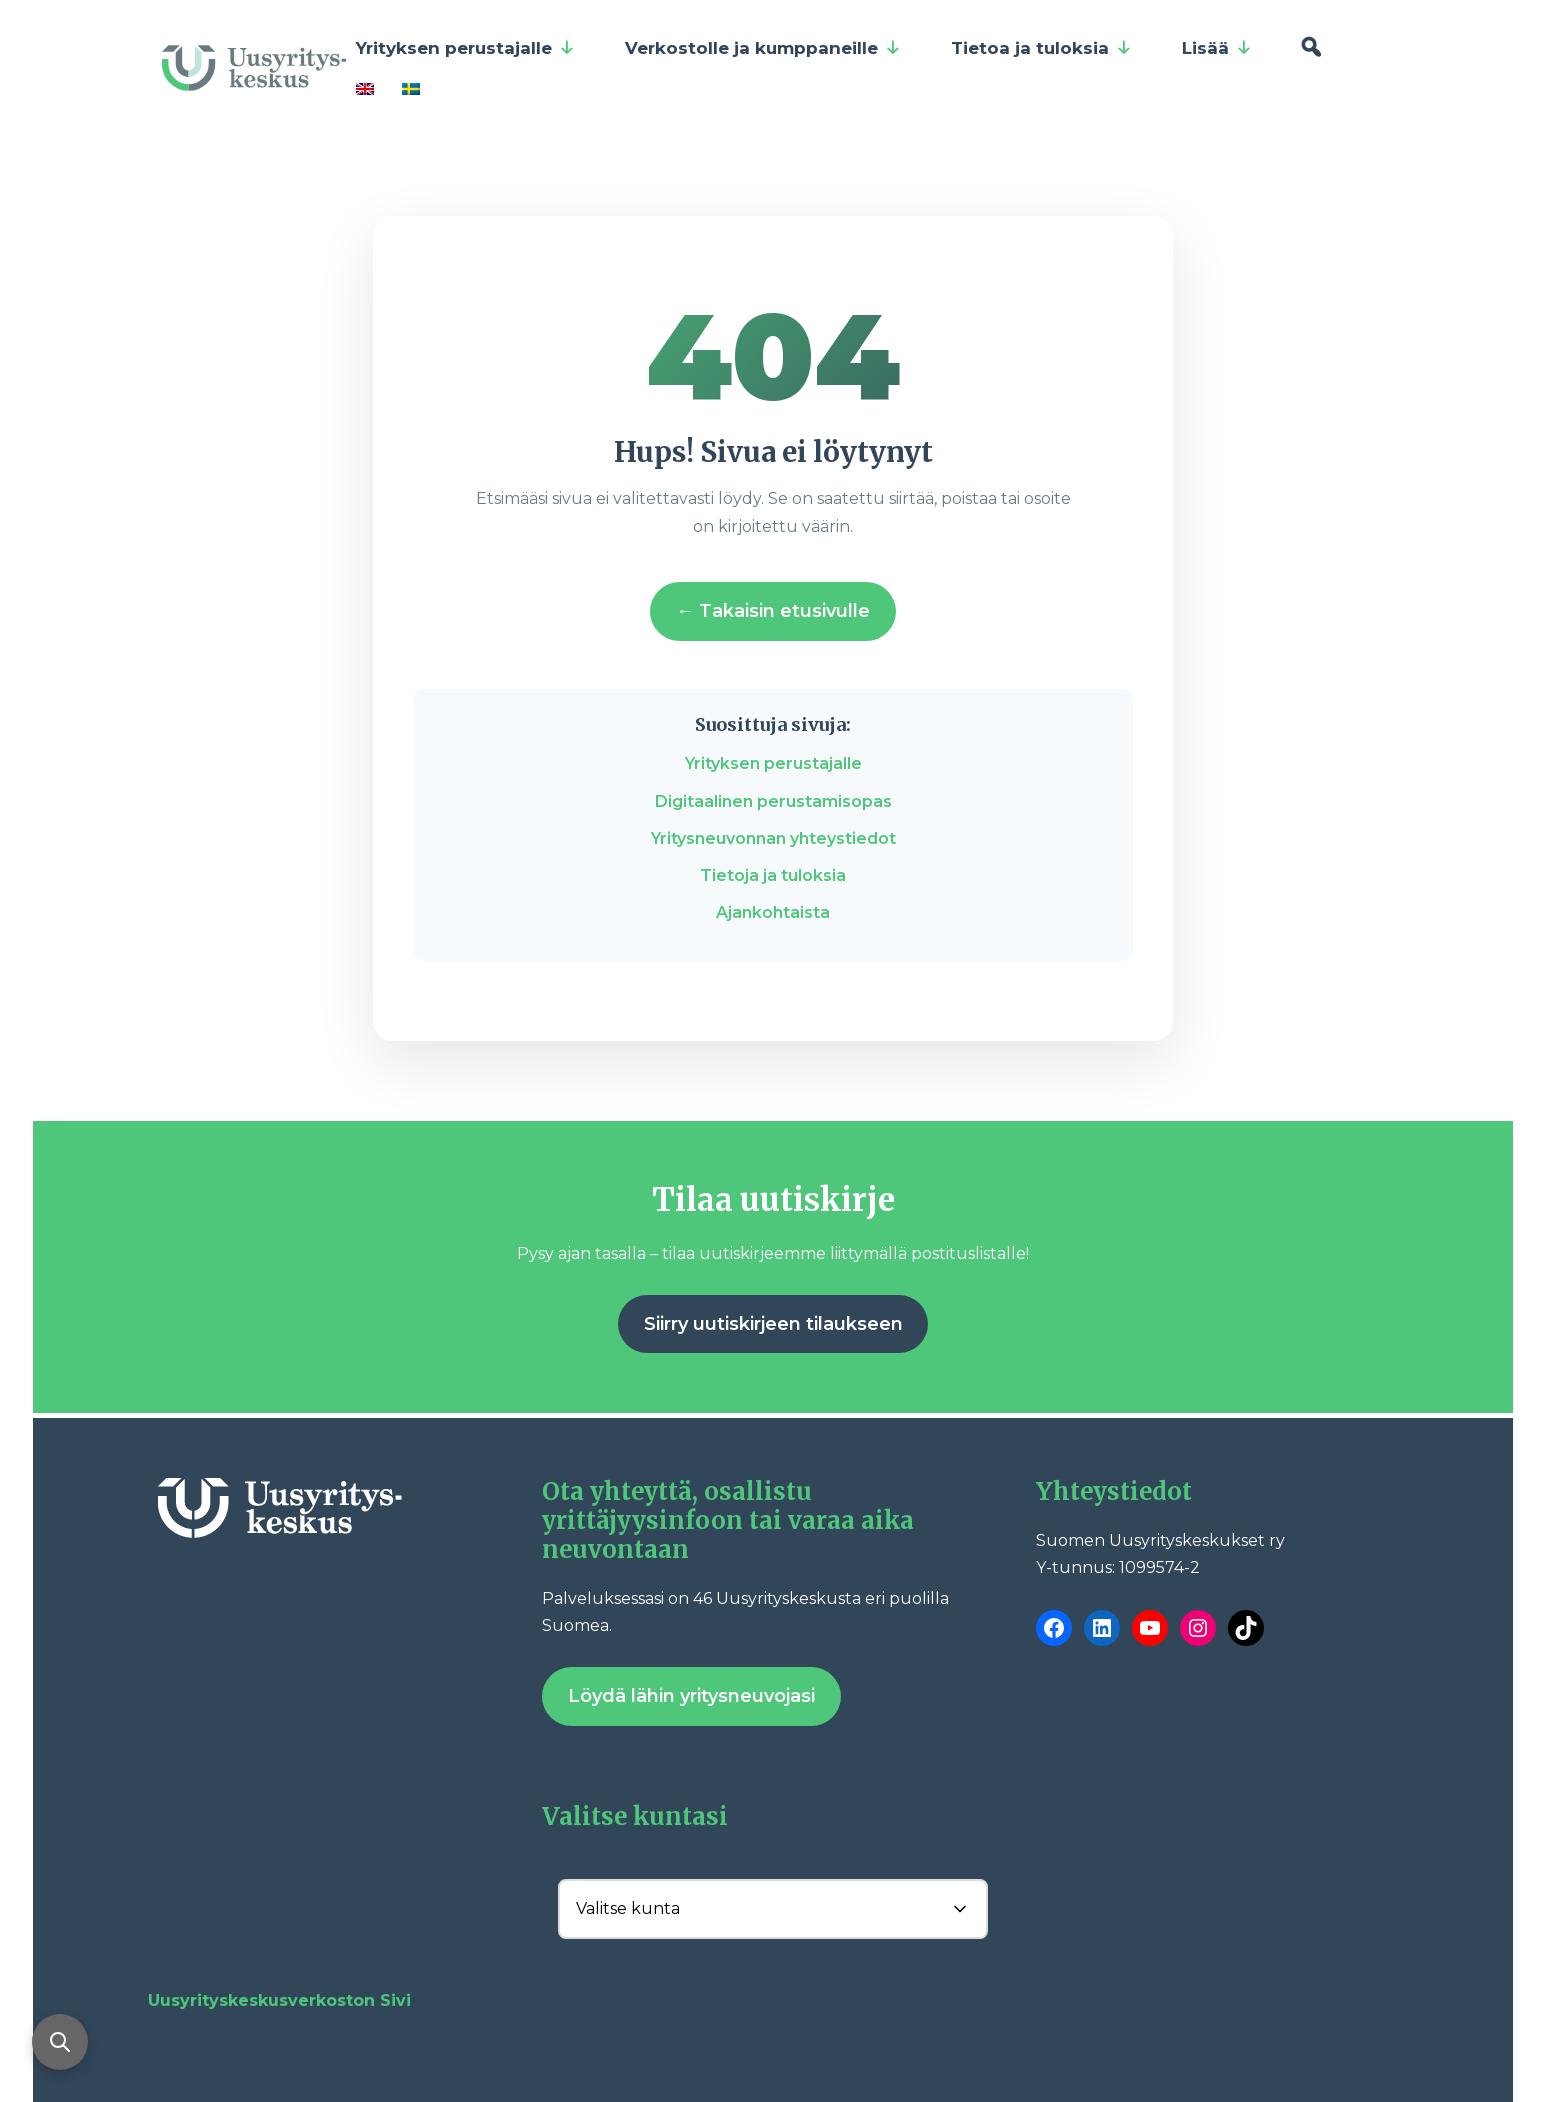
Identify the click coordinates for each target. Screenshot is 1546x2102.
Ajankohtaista (773, 912)
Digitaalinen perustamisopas (773, 801)
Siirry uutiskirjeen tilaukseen (773, 1324)
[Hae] (1310, 48)
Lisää (1217, 48)
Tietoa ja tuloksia (1041, 48)
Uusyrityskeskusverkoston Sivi (279, 2000)
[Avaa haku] (60, 2042)
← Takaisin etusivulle (773, 611)
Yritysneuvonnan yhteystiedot (773, 838)
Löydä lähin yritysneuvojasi (691, 1696)
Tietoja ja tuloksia (773, 875)
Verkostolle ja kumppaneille (763, 48)
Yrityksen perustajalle (465, 48)
